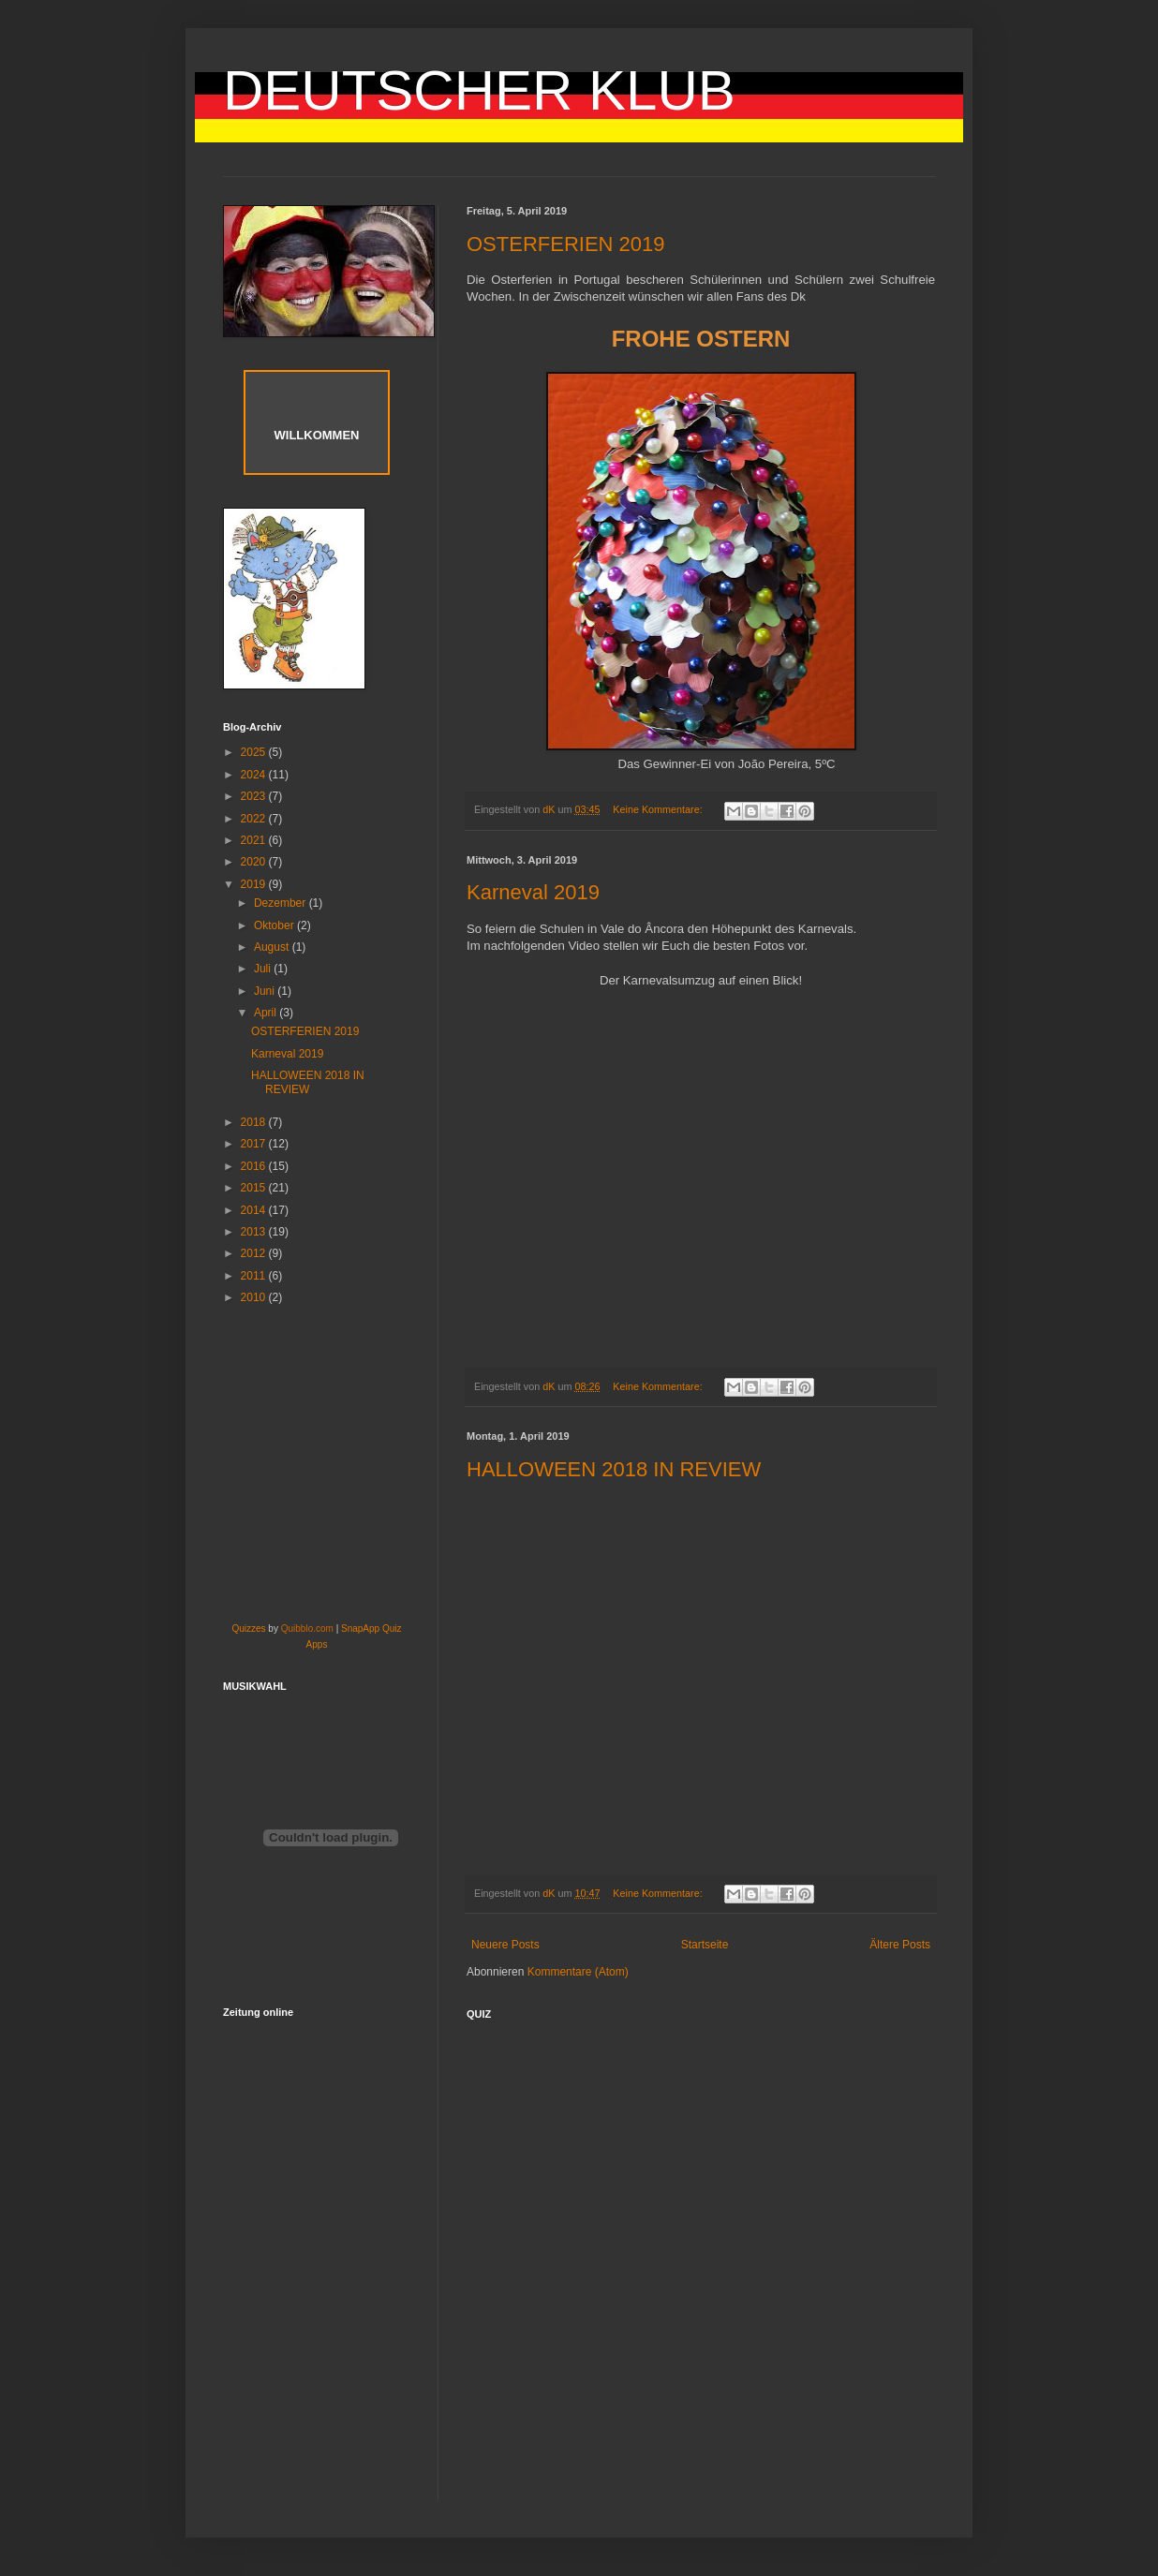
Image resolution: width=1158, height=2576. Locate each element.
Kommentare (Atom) (578, 1971)
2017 (255, 1143)
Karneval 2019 (533, 892)
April (266, 1012)
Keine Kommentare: (659, 809)
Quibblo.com (307, 1628)
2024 (255, 774)
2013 (255, 1231)
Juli (264, 968)
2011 (255, 1275)
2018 (255, 1122)
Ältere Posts (899, 1944)
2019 (255, 884)
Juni (265, 991)
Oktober (275, 925)
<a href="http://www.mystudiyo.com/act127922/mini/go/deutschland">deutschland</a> (719, 2270)
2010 (255, 1297)
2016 (255, 1166)
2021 (255, 840)
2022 (255, 818)
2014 (255, 1210)
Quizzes (248, 1628)
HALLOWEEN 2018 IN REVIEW (614, 1469)
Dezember (281, 903)
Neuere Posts (505, 1944)
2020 (255, 861)
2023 (255, 796)
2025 (255, 752)
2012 (255, 1253)
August (273, 947)
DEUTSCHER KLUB (479, 90)
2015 (255, 1187)
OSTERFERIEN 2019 (566, 244)
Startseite (705, 1944)
